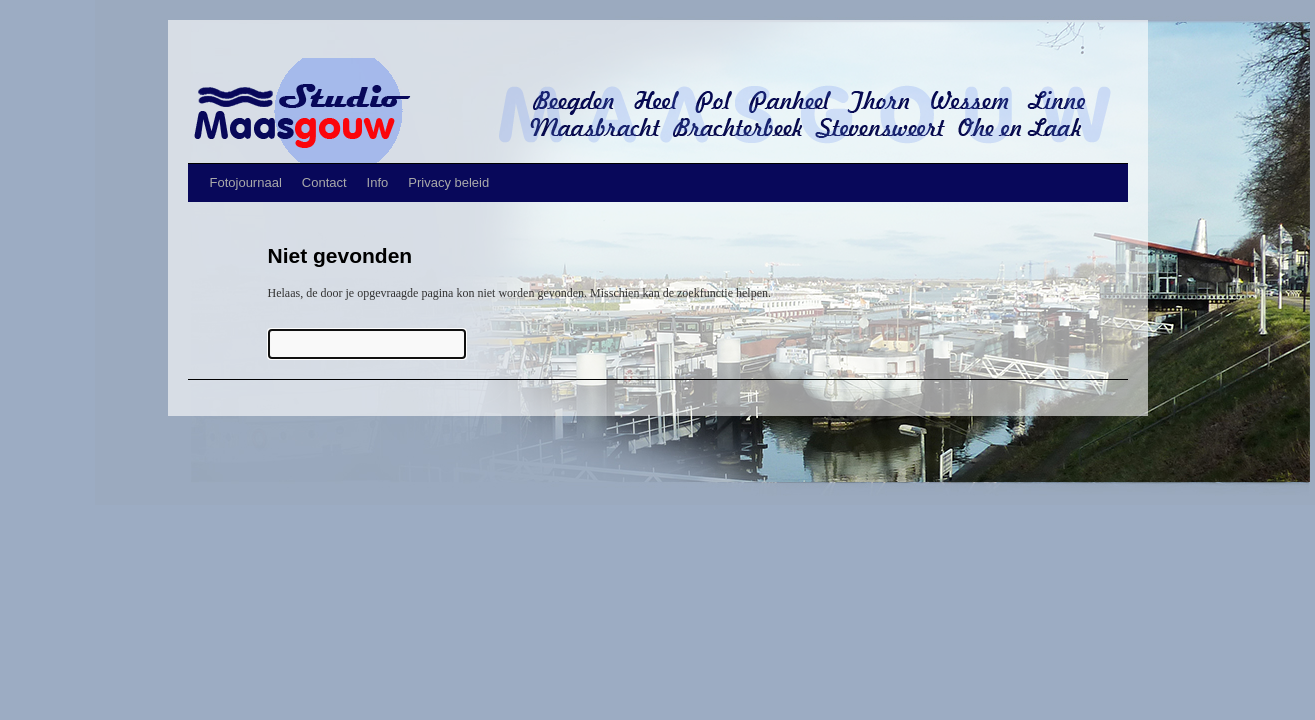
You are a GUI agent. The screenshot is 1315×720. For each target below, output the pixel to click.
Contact (324, 182)
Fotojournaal (246, 182)
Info (378, 182)
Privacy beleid (448, 182)
